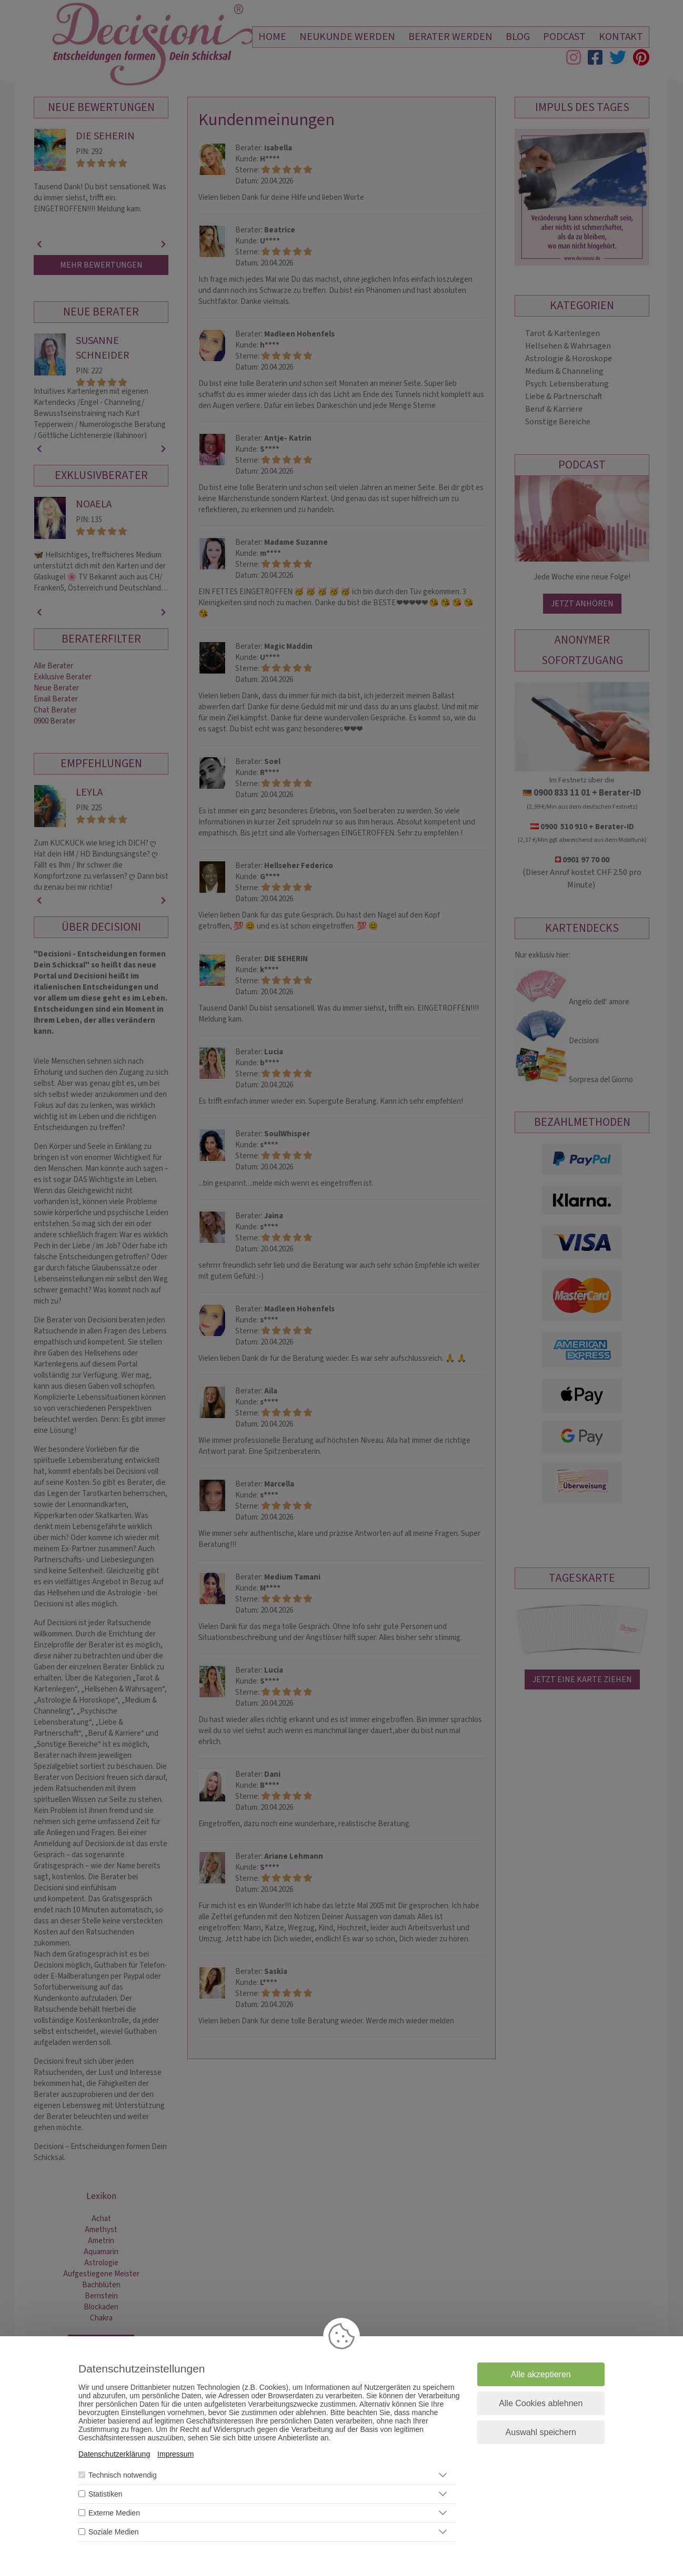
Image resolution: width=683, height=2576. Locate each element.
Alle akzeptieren (541, 2374)
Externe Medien (114, 2513)
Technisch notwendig (122, 2475)
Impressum (175, 2454)
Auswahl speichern (541, 2432)
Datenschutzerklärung (114, 2454)
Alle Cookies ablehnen (540, 2403)
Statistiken (105, 2494)
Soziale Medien (113, 2532)
